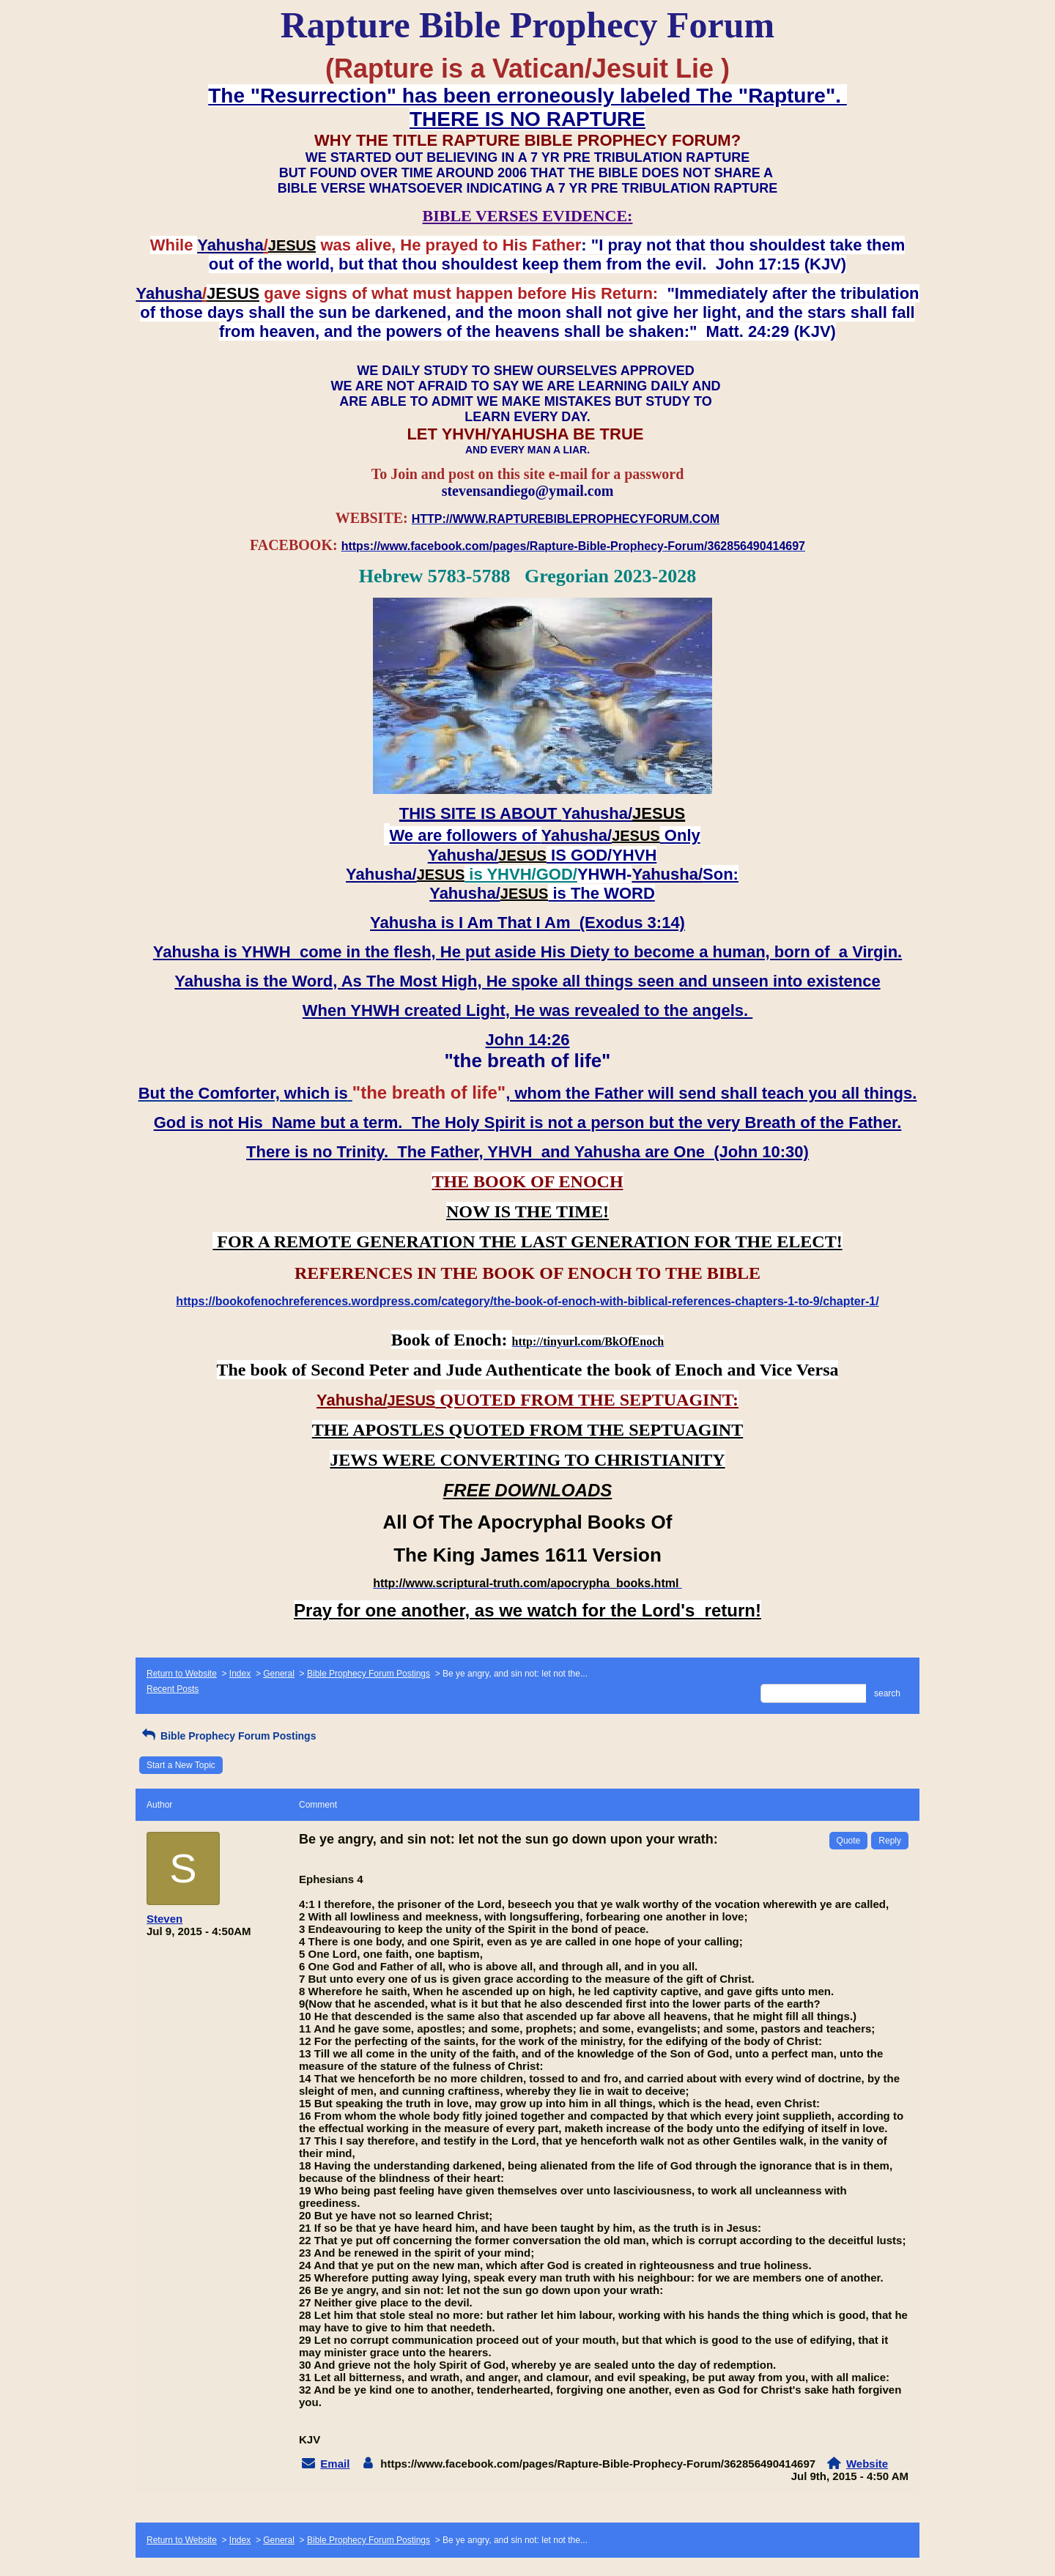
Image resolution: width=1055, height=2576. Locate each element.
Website (867, 2463)
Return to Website (182, 1674)
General (279, 1674)
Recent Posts (173, 1689)
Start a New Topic (181, 1765)
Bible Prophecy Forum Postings (368, 1674)
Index (240, 1674)
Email (334, 2463)
